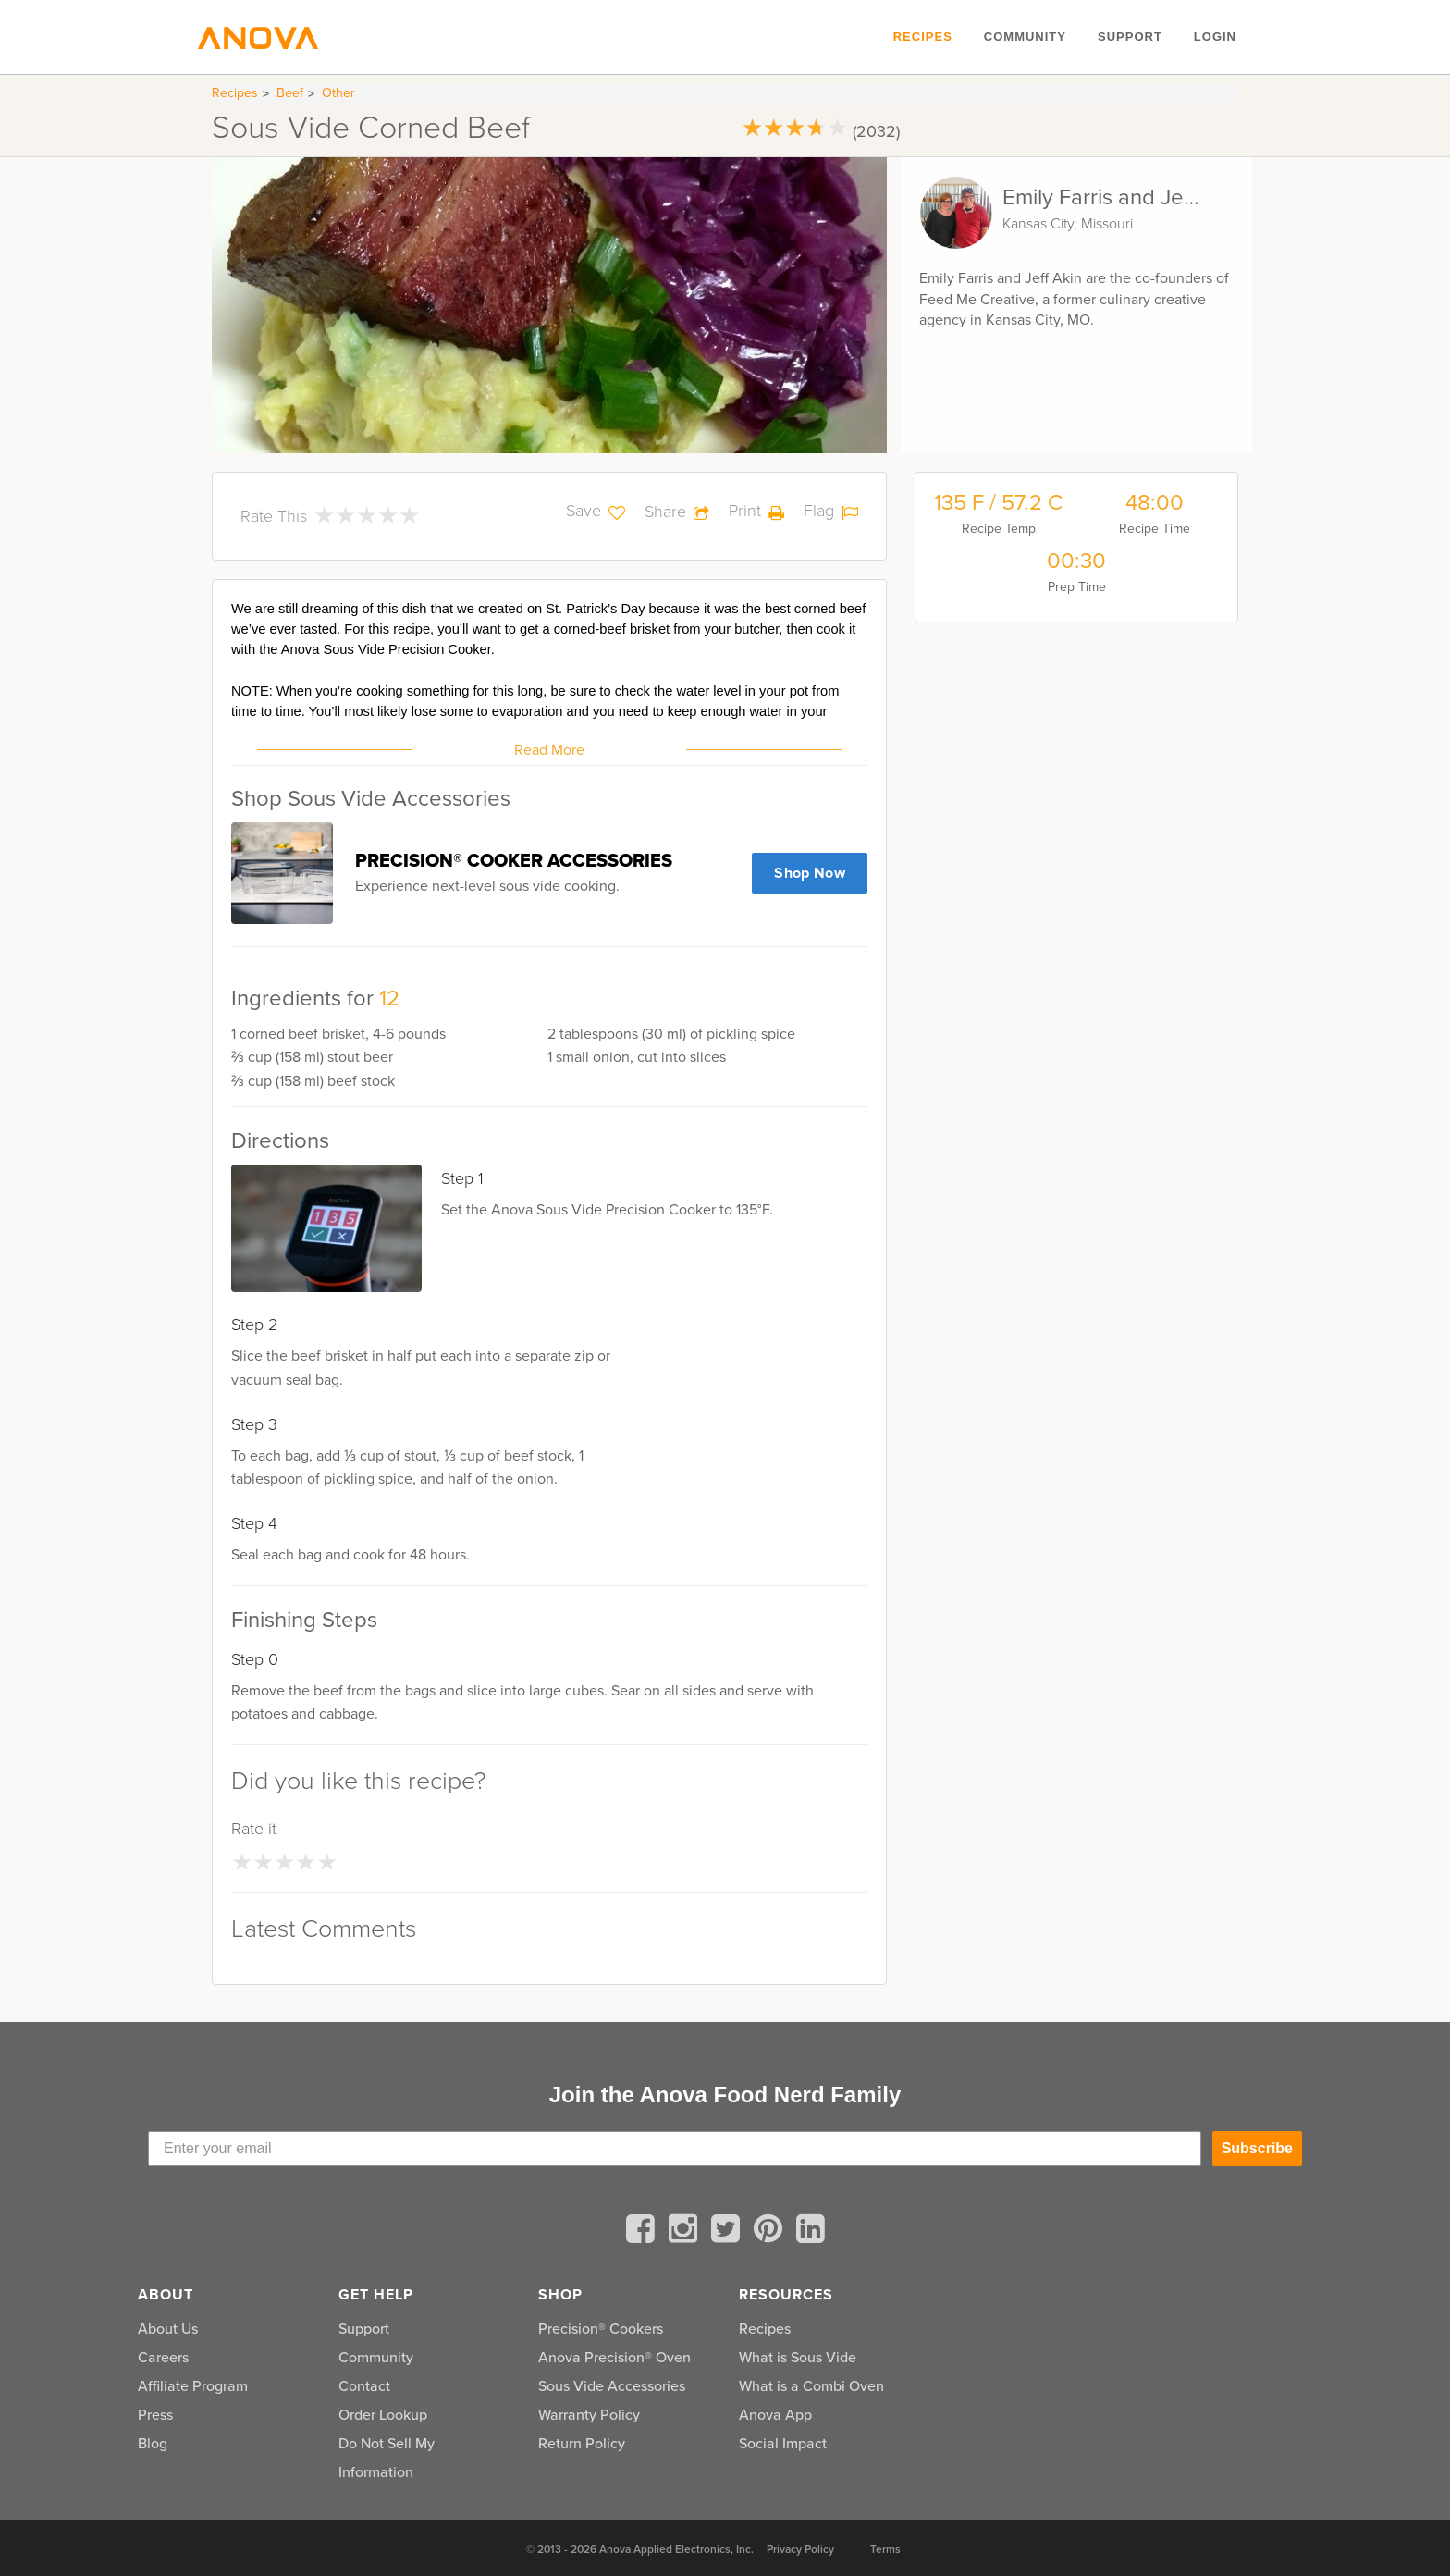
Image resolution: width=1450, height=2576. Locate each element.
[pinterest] (771, 2231)
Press (155, 2414)
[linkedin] (811, 2231)
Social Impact (783, 2443)
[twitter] (728, 2231)
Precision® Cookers (600, 2328)
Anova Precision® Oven (614, 2357)
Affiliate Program (193, 2386)
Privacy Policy (800, 2549)
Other (338, 93)
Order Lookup (382, 2414)
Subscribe (1257, 2148)
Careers (163, 2357)
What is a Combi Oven (811, 2386)
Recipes (922, 36)
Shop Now (809, 872)
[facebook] (643, 2231)
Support (1130, 36)
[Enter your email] (674, 2148)
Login (1215, 36)
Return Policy (581, 2443)
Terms (885, 2549)
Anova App (775, 2414)
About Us (168, 2328)
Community (1025, 36)
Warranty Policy (589, 2414)
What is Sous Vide (797, 2357)
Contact (364, 2386)
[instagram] (686, 2231)
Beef (289, 93)
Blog (152, 2443)
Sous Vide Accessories (611, 2386)
